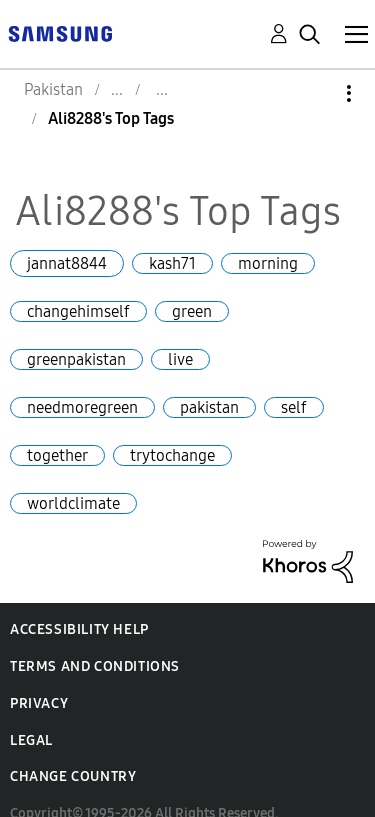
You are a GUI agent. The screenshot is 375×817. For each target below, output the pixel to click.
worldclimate (73, 503)
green (192, 311)
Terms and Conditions (95, 666)
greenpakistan (76, 359)
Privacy (39, 703)
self (294, 407)
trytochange (172, 455)
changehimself (78, 311)
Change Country (73, 776)
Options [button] (315, 93)
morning (268, 263)
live (180, 359)
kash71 (172, 263)
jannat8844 (67, 263)
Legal (31, 740)
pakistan (209, 407)
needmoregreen (82, 407)
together (57, 455)
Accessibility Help (79, 629)
